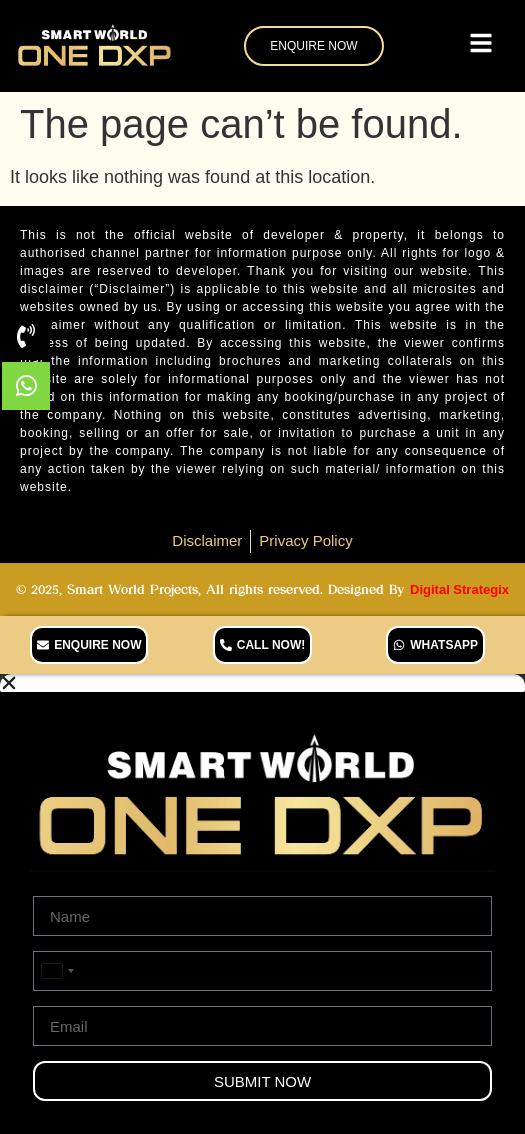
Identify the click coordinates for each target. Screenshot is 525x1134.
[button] (262, 683)
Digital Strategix (459, 589)
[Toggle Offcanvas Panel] (481, 46)
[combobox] (57, 971)
